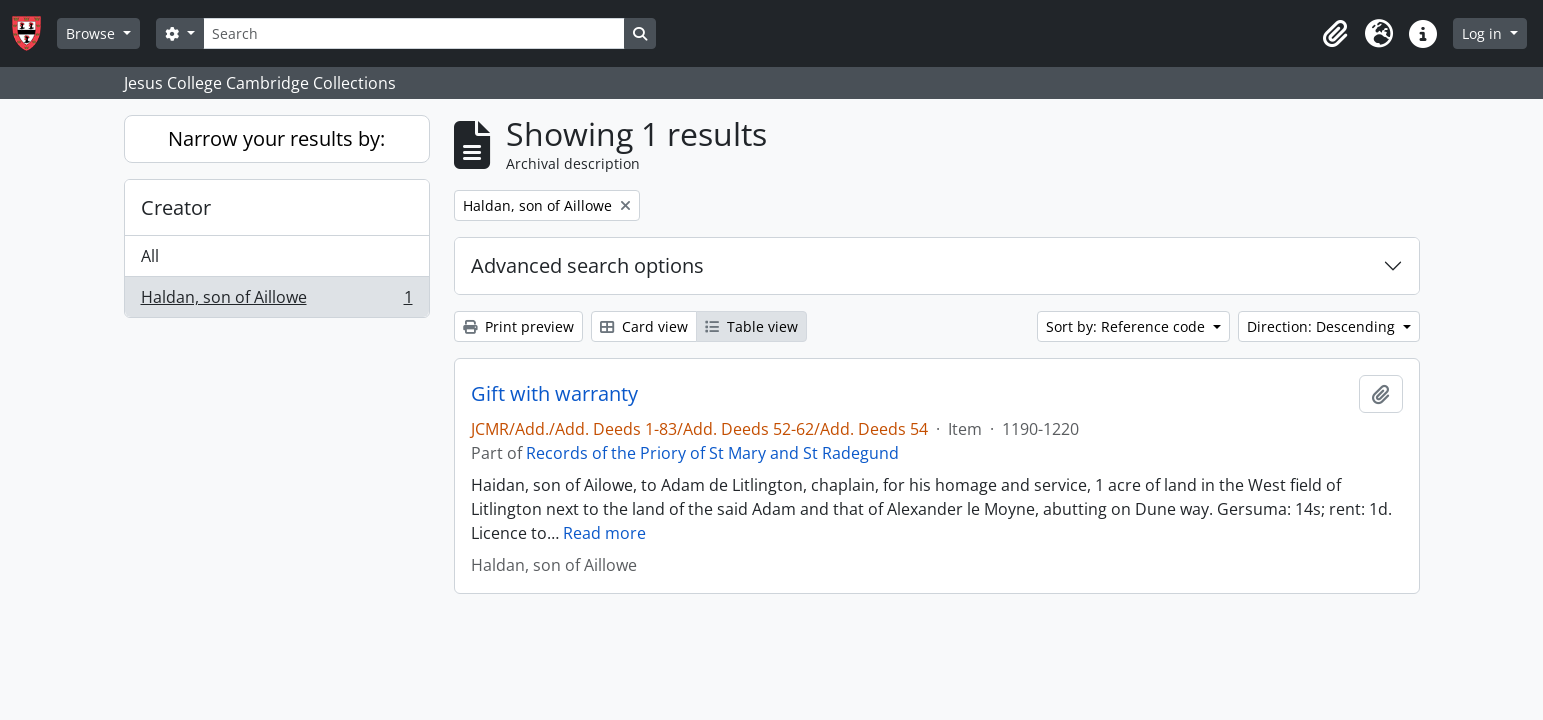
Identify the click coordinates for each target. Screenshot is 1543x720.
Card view (644, 326)
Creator (176, 207)
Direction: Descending (1323, 326)
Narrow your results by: (276, 138)
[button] (1335, 34)
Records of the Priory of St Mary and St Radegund (712, 453)
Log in (1484, 33)
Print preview (518, 326)
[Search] (414, 33)
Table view (751, 326)
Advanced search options (587, 265)
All (150, 256)
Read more (604, 533)
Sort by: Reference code (1127, 326)
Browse (92, 33)
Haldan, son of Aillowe (276, 301)
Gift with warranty (554, 394)
